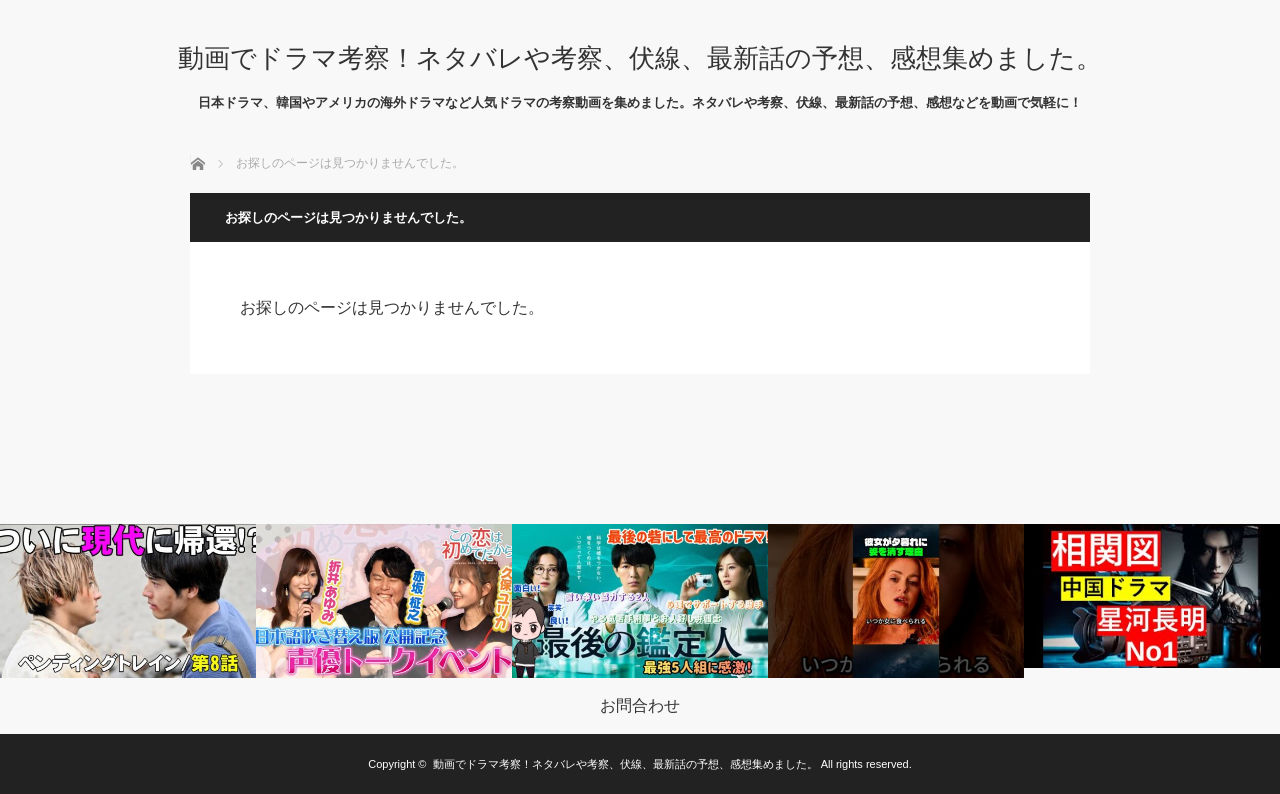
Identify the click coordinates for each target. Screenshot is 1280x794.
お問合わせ (640, 706)
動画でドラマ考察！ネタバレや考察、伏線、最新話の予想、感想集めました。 (640, 58)
